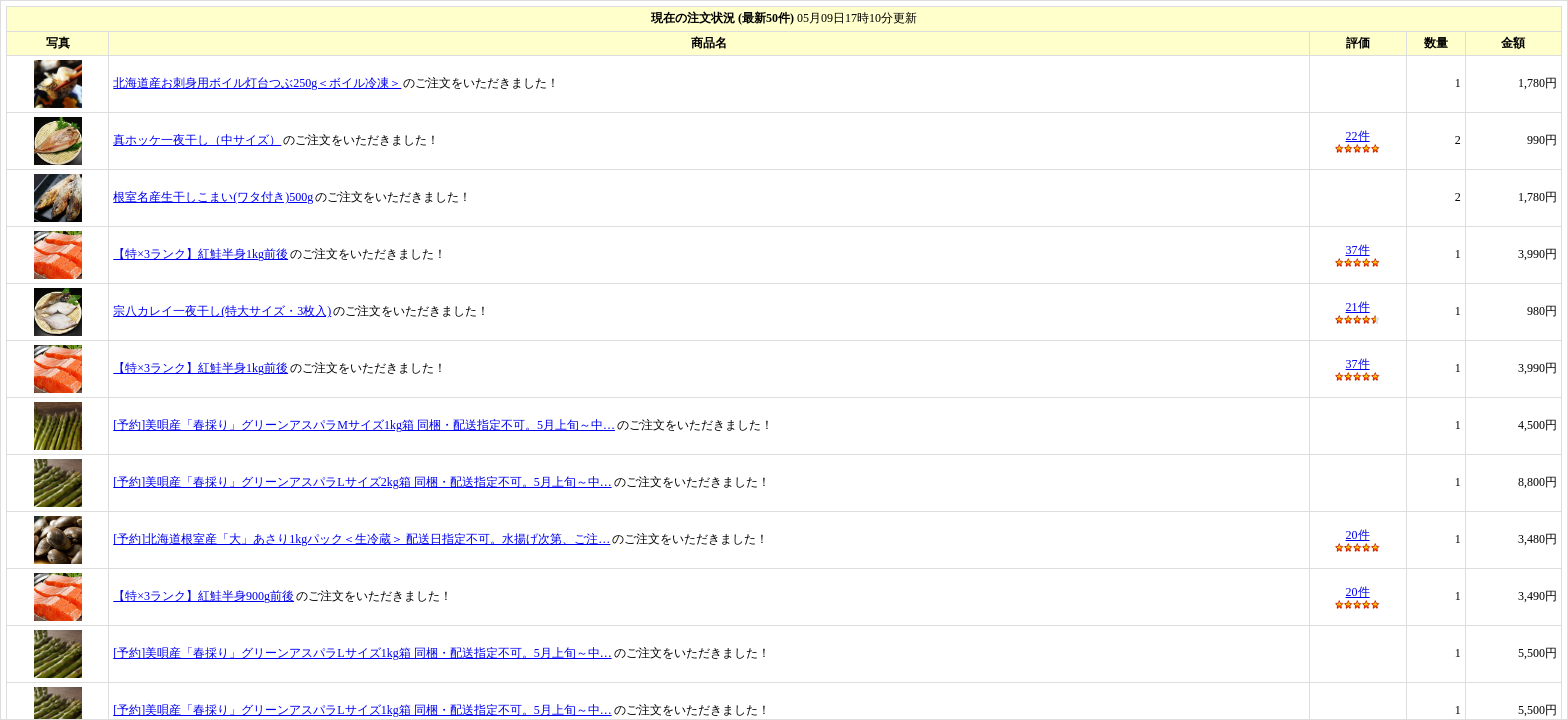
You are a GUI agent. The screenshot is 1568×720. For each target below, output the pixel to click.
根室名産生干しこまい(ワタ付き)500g (213, 197)
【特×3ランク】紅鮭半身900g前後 (203, 596)
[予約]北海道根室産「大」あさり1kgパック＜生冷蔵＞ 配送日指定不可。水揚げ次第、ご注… (361, 539)
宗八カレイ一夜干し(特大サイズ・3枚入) (222, 311)
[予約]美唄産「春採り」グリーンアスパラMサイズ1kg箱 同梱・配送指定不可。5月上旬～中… (364, 425)
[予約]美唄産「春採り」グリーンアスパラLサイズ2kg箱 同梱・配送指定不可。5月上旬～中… (362, 482)
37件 (1358, 250)
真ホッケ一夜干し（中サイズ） (197, 140)
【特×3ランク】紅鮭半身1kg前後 (200, 254)
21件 (1358, 307)
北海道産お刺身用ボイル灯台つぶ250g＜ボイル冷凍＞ (257, 83)
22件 (1358, 136)
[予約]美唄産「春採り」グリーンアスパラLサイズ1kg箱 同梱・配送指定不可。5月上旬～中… (362, 653)
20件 (1358, 535)
